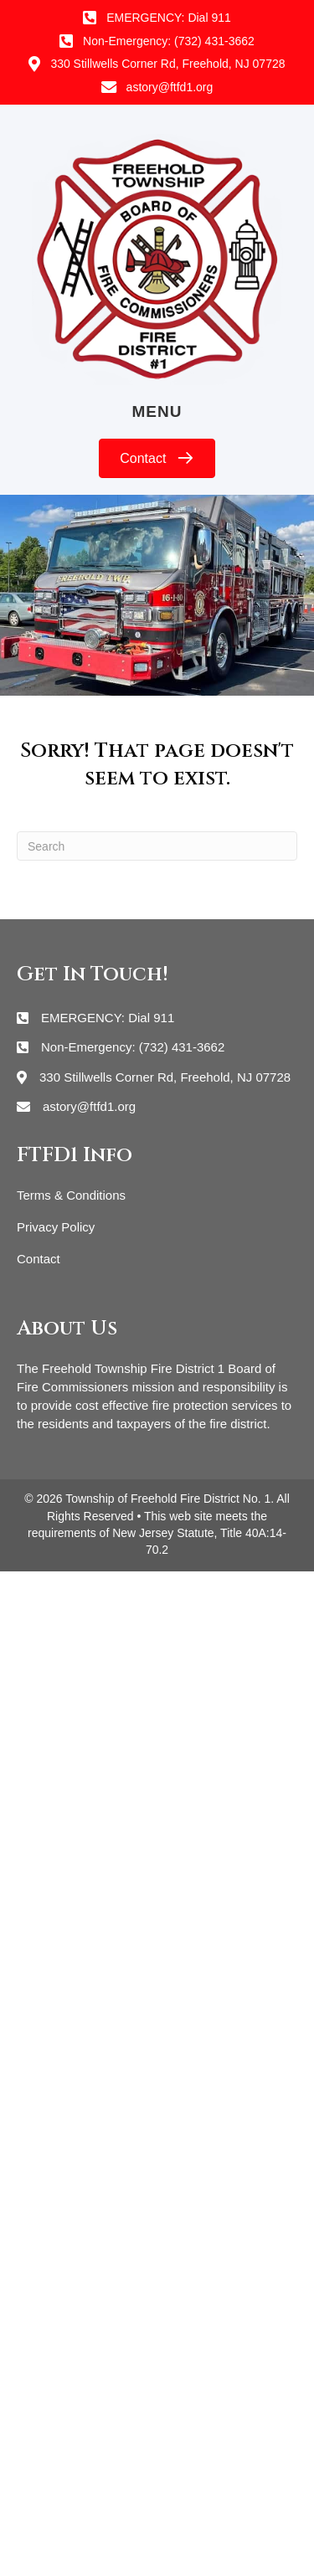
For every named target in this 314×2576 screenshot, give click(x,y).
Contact (38, 1259)
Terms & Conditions (71, 1195)
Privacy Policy (56, 1227)
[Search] (157, 846)
